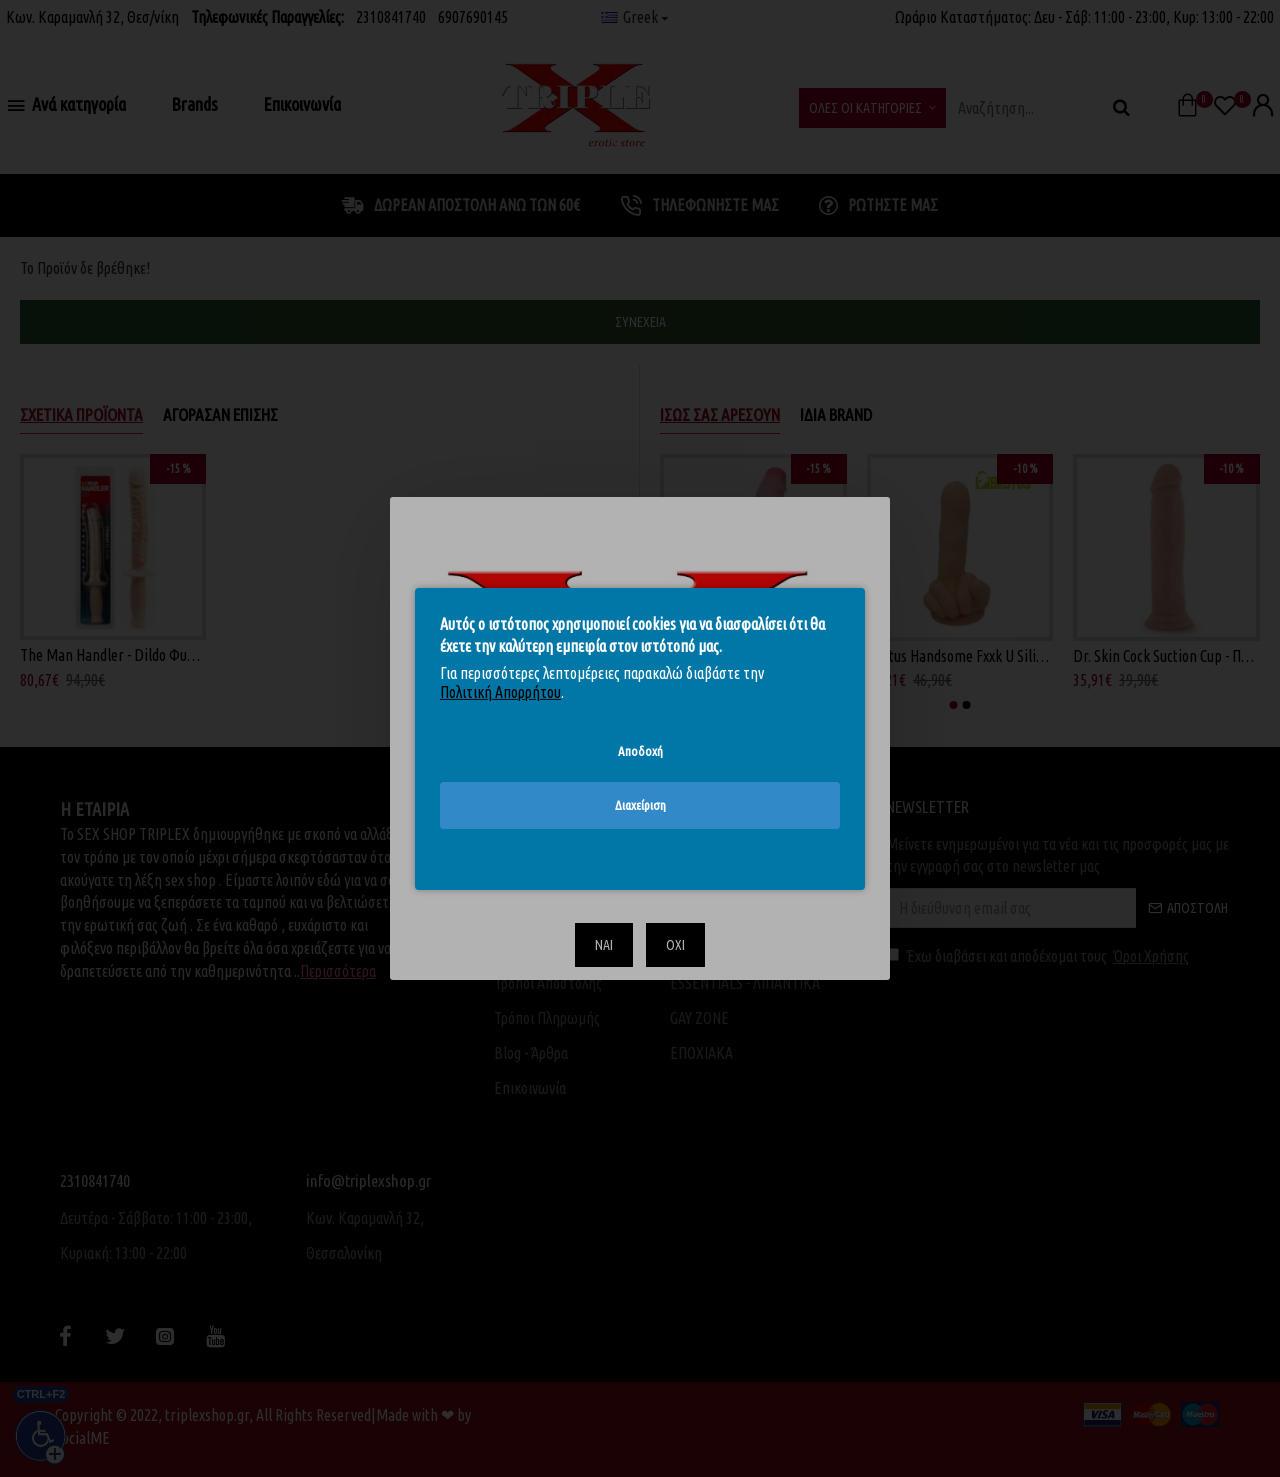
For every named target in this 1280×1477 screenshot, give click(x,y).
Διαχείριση (640, 805)
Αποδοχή (640, 750)
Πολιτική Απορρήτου (500, 692)
